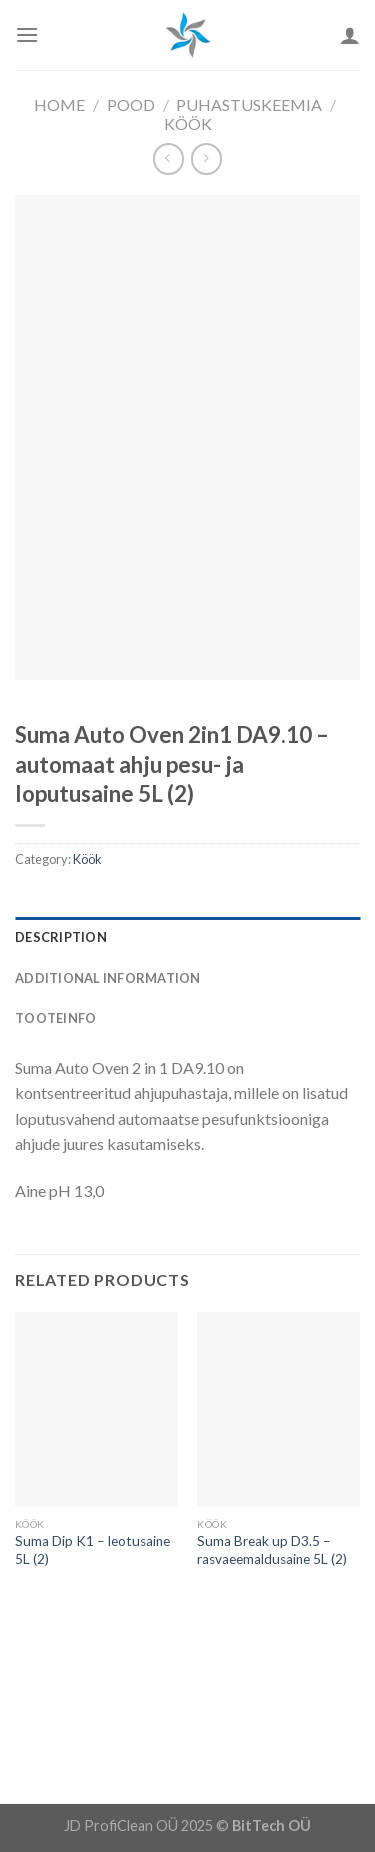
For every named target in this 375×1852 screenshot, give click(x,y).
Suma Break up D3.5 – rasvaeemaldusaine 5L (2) (272, 1550)
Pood (131, 104)
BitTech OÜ (271, 1825)
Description (61, 937)
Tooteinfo (55, 1018)
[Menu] (27, 34)
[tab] (187, 937)
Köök (188, 123)
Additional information (108, 978)
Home (59, 104)
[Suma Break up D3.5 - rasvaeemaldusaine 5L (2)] (278, 1409)
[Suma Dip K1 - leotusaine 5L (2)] (96, 1409)
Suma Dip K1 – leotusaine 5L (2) (92, 1550)
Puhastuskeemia (249, 104)
